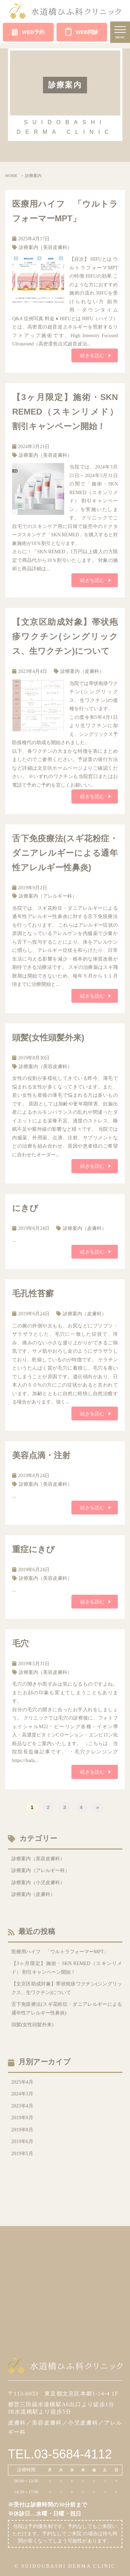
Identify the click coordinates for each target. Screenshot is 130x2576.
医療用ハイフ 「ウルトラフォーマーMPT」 (60, 1951)
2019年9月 (22, 2117)
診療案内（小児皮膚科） (38, 1882)
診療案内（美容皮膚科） (45, 247)
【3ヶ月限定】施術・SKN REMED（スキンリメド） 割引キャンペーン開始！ (65, 411)
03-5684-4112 (73, 2454)
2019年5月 (22, 2153)
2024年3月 (22, 2093)
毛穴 (20, 1643)
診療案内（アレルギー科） (48, 896)
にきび (25, 1208)
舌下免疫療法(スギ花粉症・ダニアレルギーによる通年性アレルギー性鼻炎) (65, 853)
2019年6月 (22, 2141)
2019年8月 (22, 2129)
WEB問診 (81, 31)
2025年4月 (22, 2082)
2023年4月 (22, 2106)
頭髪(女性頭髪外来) (48, 1037)
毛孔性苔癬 (33, 1293)
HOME (11, 175)
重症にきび (33, 1549)
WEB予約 (28, 32)
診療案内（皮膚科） (82, 671)
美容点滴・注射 (41, 1455)
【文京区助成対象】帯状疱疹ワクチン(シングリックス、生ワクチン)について (65, 636)
